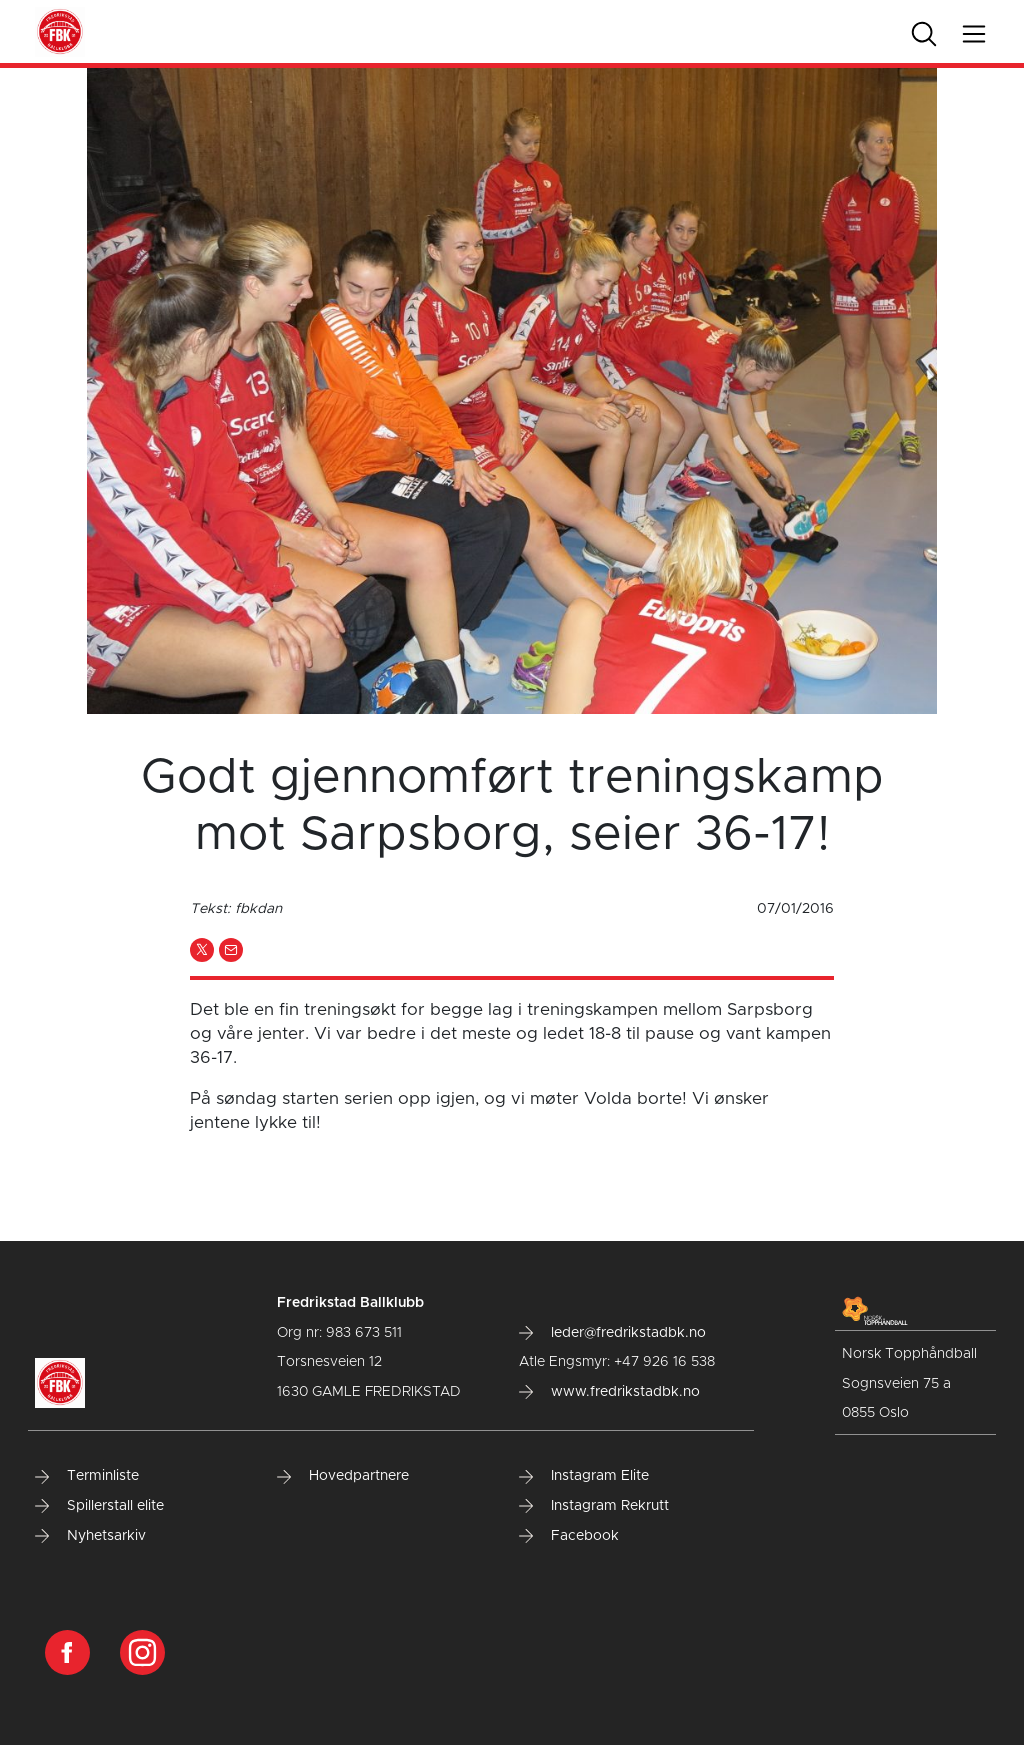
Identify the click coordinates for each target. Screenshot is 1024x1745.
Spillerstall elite (99, 1506)
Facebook (569, 1536)
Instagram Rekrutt (594, 1506)
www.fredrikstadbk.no (609, 1392)
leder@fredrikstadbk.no (612, 1333)
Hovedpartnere (343, 1476)
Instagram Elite (584, 1476)
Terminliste (87, 1476)
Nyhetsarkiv (90, 1536)
